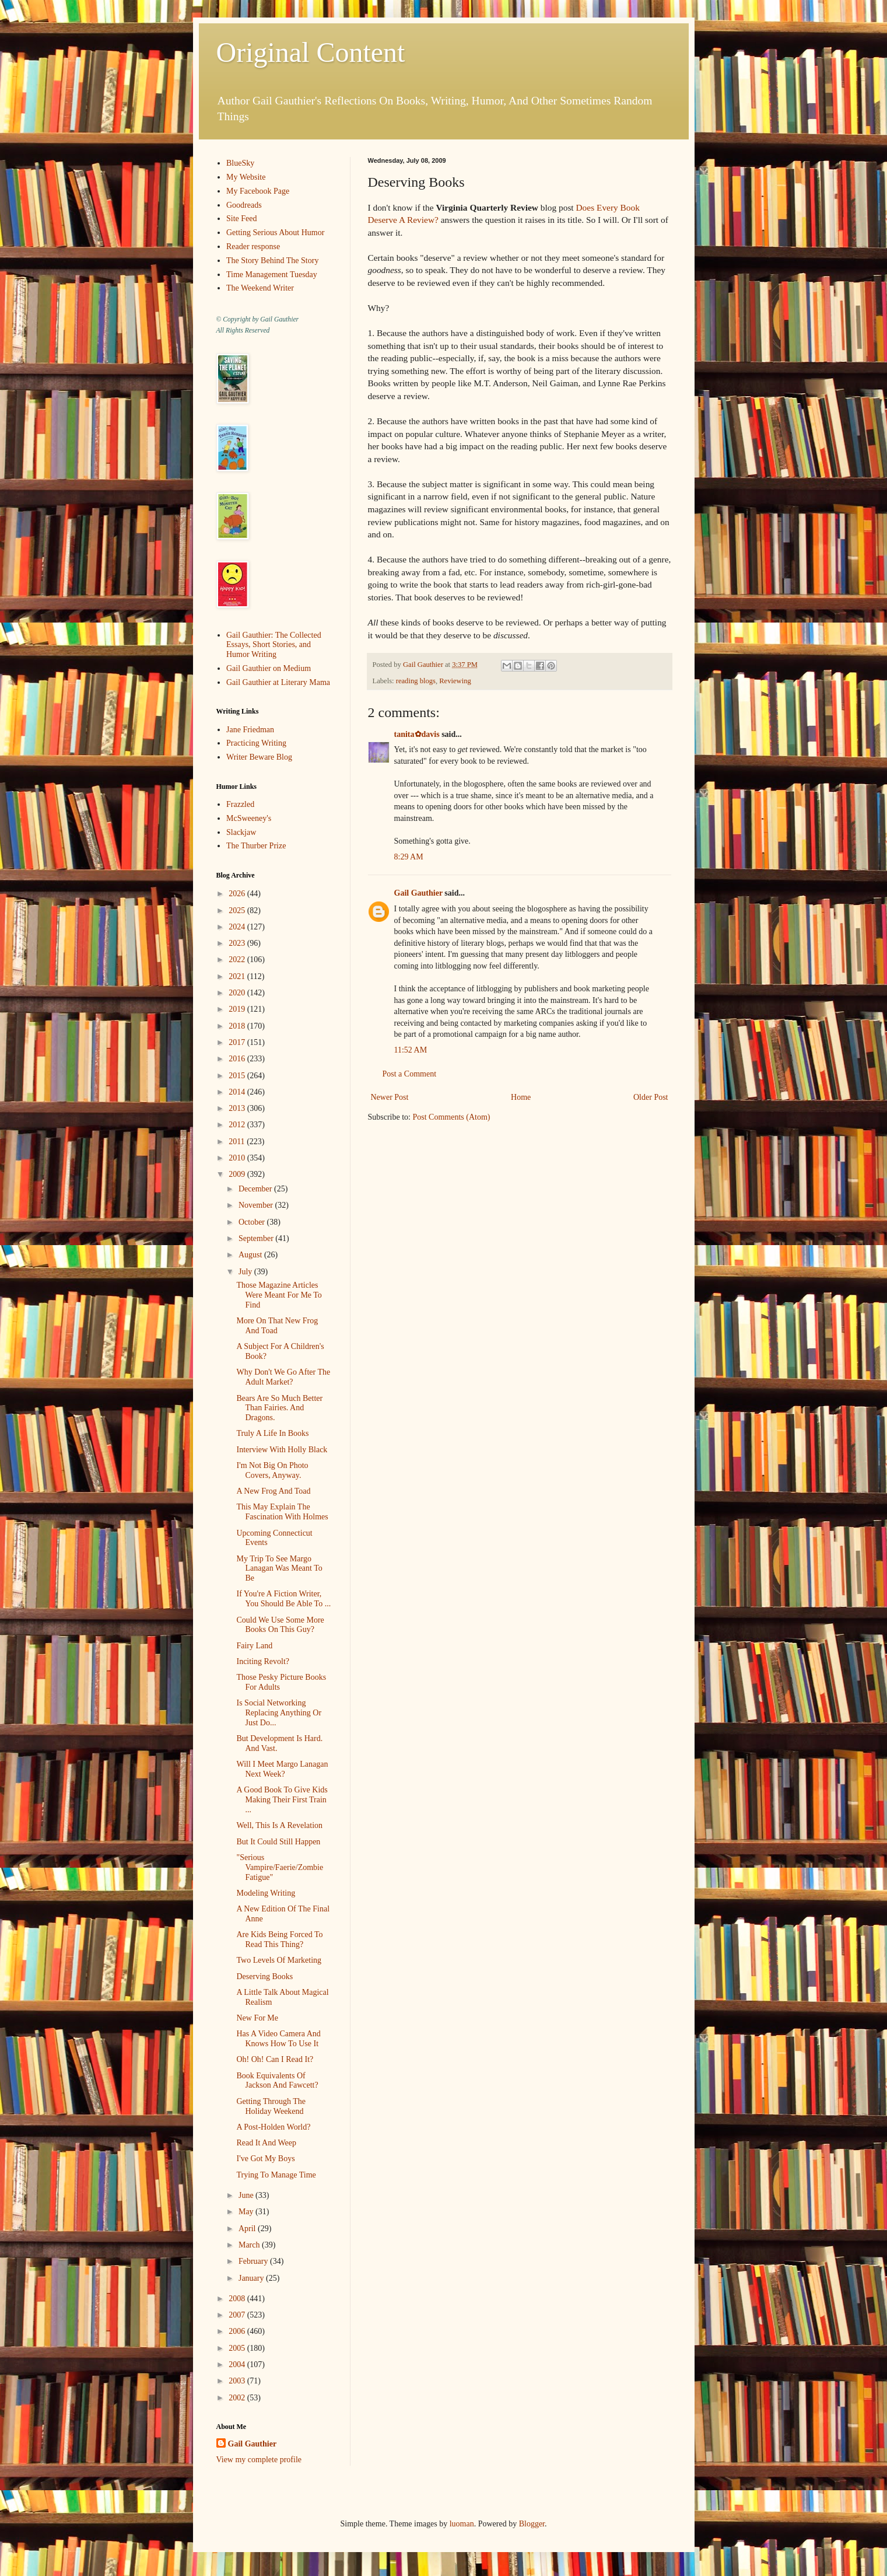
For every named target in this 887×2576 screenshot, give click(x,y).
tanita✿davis (417, 734)
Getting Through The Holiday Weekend (270, 2106)
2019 (238, 1009)
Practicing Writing (256, 743)
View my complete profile (259, 2459)
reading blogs (416, 681)
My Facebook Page (257, 191)
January (252, 2278)
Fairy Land (254, 1645)
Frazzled (240, 804)
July (246, 1271)
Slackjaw (241, 832)
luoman (462, 2523)
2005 (238, 2348)
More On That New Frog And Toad (277, 1325)
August (251, 1254)
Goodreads (244, 205)
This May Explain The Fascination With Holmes (282, 1511)
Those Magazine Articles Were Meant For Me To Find (278, 1295)
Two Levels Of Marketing (278, 1960)
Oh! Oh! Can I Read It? (274, 2059)
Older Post (650, 1097)
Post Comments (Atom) (451, 1117)
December (256, 1188)
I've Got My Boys (265, 2158)
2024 (238, 926)
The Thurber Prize (256, 845)
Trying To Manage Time (275, 2174)
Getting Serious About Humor (275, 232)
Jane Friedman (250, 729)
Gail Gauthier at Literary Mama (278, 682)
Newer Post (390, 1097)
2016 (238, 1058)
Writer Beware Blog (259, 757)
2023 (238, 943)
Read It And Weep (266, 2142)
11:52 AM (410, 1050)
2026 (238, 893)
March (250, 2245)
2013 (238, 1108)
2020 (238, 992)
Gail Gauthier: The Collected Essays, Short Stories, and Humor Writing (273, 645)
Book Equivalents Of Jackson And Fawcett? (277, 2080)
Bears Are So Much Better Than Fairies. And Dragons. (279, 1408)
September (257, 1238)
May (247, 2211)
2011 (238, 1141)
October (253, 1222)
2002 (238, 2397)
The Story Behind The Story (272, 260)
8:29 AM (408, 856)
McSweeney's (248, 818)
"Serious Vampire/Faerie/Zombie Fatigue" (279, 1867)
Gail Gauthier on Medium (268, 668)
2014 (238, 1092)
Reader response (253, 246)
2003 (238, 2380)
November (257, 1205)
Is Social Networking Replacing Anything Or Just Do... (278, 1712)
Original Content (310, 52)
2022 (238, 959)
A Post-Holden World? (273, 2127)
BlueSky (240, 163)
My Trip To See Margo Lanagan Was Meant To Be (279, 1568)
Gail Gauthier (418, 893)
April (248, 2228)
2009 (238, 1174)
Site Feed (241, 218)
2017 (238, 1042)
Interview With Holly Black (281, 1449)
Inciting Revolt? (262, 1661)
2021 (238, 976)
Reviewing (455, 681)
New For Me (257, 2018)
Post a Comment (410, 1073)
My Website (245, 177)
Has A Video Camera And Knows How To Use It (278, 2038)
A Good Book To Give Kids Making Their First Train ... (281, 1799)
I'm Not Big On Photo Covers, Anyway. (272, 1470)
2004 (238, 2364)
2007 (238, 2315)
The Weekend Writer (260, 288)
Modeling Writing (265, 1893)
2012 (238, 1124)
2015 (238, 1075)
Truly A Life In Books (272, 1433)
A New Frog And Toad (273, 1491)
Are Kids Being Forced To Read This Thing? (279, 1939)
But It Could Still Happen (278, 1841)
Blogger (532, 2523)
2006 (238, 2331)
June (247, 2195)
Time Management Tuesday (271, 274)
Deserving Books (264, 1976)
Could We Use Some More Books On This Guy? (280, 1625)
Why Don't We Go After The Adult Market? (283, 1377)
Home (521, 1097)
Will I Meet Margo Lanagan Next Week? (282, 1769)
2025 (238, 910)
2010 (238, 1158)
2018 (238, 1026)
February (254, 2261)
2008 (238, 2298)
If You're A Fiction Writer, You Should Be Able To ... (283, 1598)
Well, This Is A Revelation (279, 1825)
